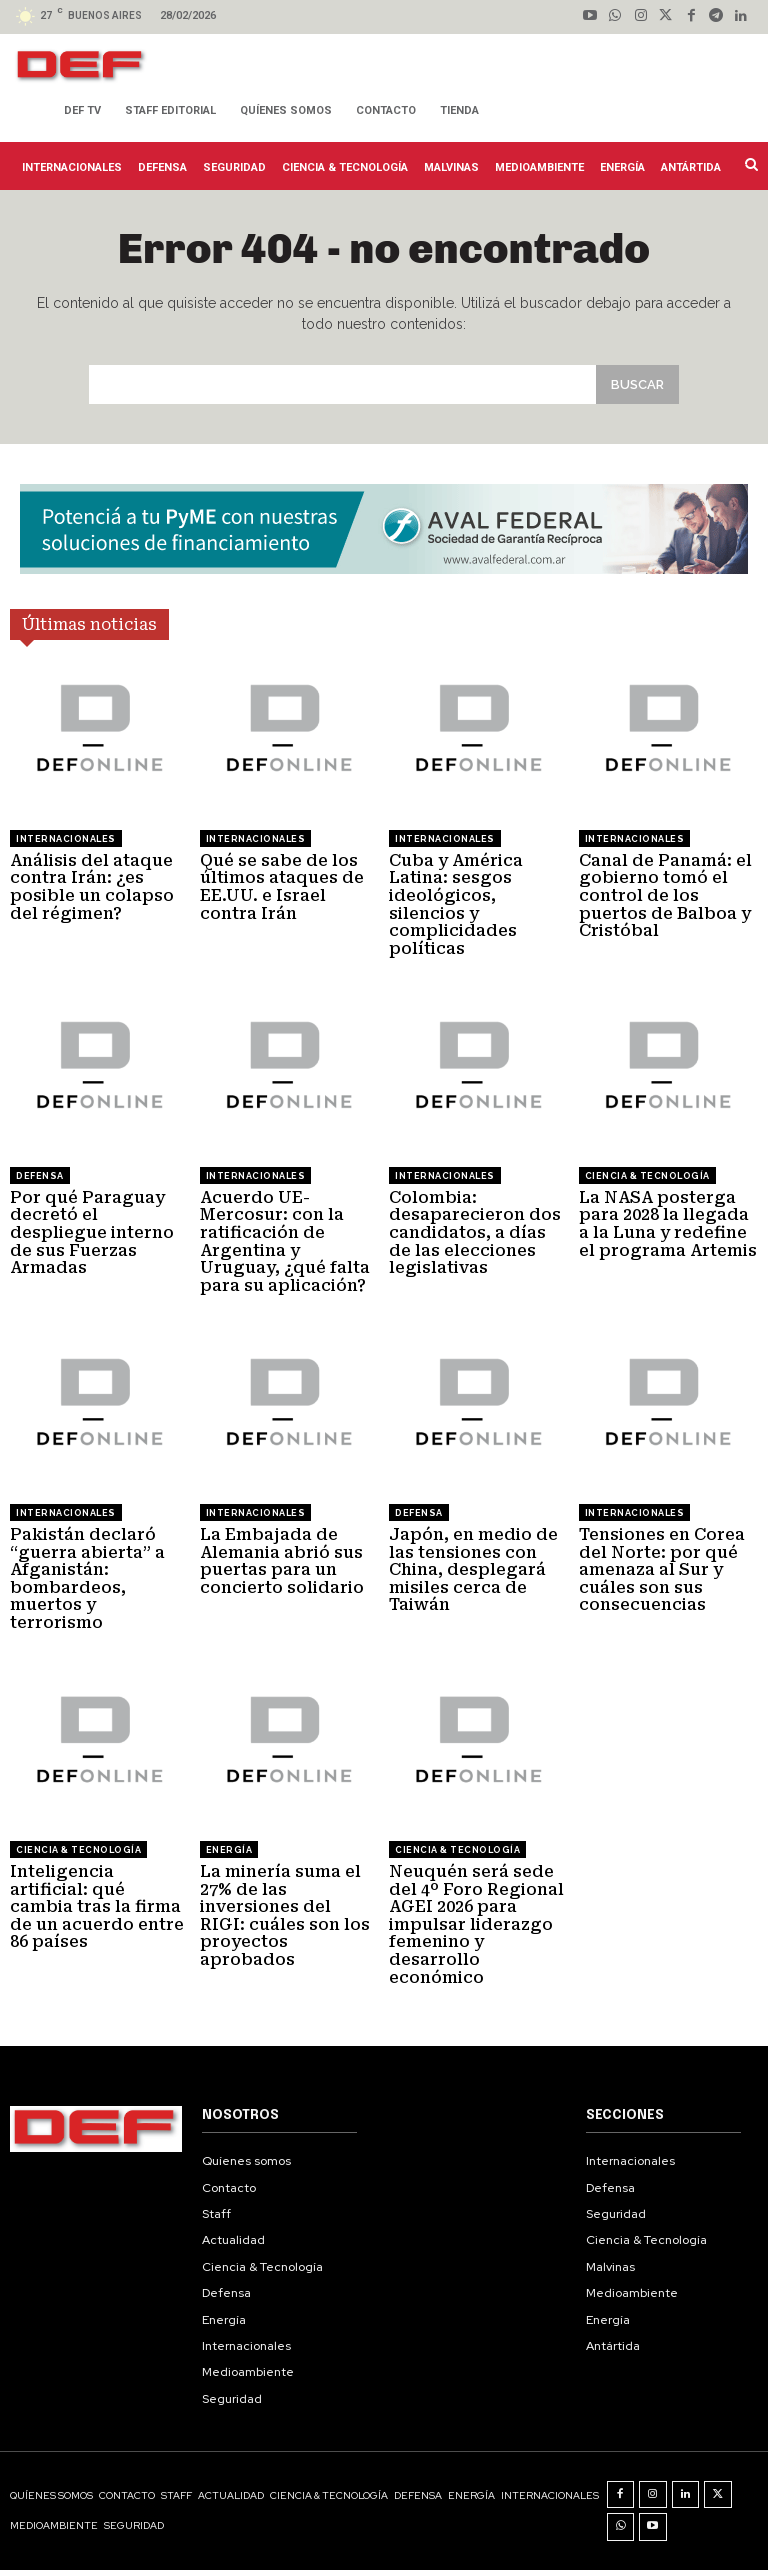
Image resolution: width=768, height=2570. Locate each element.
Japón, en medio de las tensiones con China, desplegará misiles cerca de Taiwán (473, 1569)
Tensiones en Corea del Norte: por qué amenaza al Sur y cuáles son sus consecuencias (662, 1569)
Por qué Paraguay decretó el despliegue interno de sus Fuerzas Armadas (92, 1232)
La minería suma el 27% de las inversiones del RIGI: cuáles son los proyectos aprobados (285, 1915)
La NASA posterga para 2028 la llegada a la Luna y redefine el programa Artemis (668, 1224)
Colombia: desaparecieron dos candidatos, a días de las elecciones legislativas (475, 1232)
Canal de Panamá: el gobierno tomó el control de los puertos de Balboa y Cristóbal (665, 895)
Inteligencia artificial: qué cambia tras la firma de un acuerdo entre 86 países (97, 1906)
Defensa (40, 1176)
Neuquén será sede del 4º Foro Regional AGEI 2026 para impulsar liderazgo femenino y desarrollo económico (476, 1924)
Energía (229, 1850)
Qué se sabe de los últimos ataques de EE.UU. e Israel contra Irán (282, 887)
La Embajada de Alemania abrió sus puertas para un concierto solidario (282, 1561)
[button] (749, 164)
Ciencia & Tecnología (647, 1176)
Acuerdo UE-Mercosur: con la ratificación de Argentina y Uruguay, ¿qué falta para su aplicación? (285, 1241)
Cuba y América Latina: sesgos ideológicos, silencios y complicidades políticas (456, 904)
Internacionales (66, 839)
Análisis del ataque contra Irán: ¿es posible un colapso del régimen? (92, 887)
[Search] (637, 384)
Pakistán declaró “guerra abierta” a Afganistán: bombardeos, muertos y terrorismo (87, 1578)
